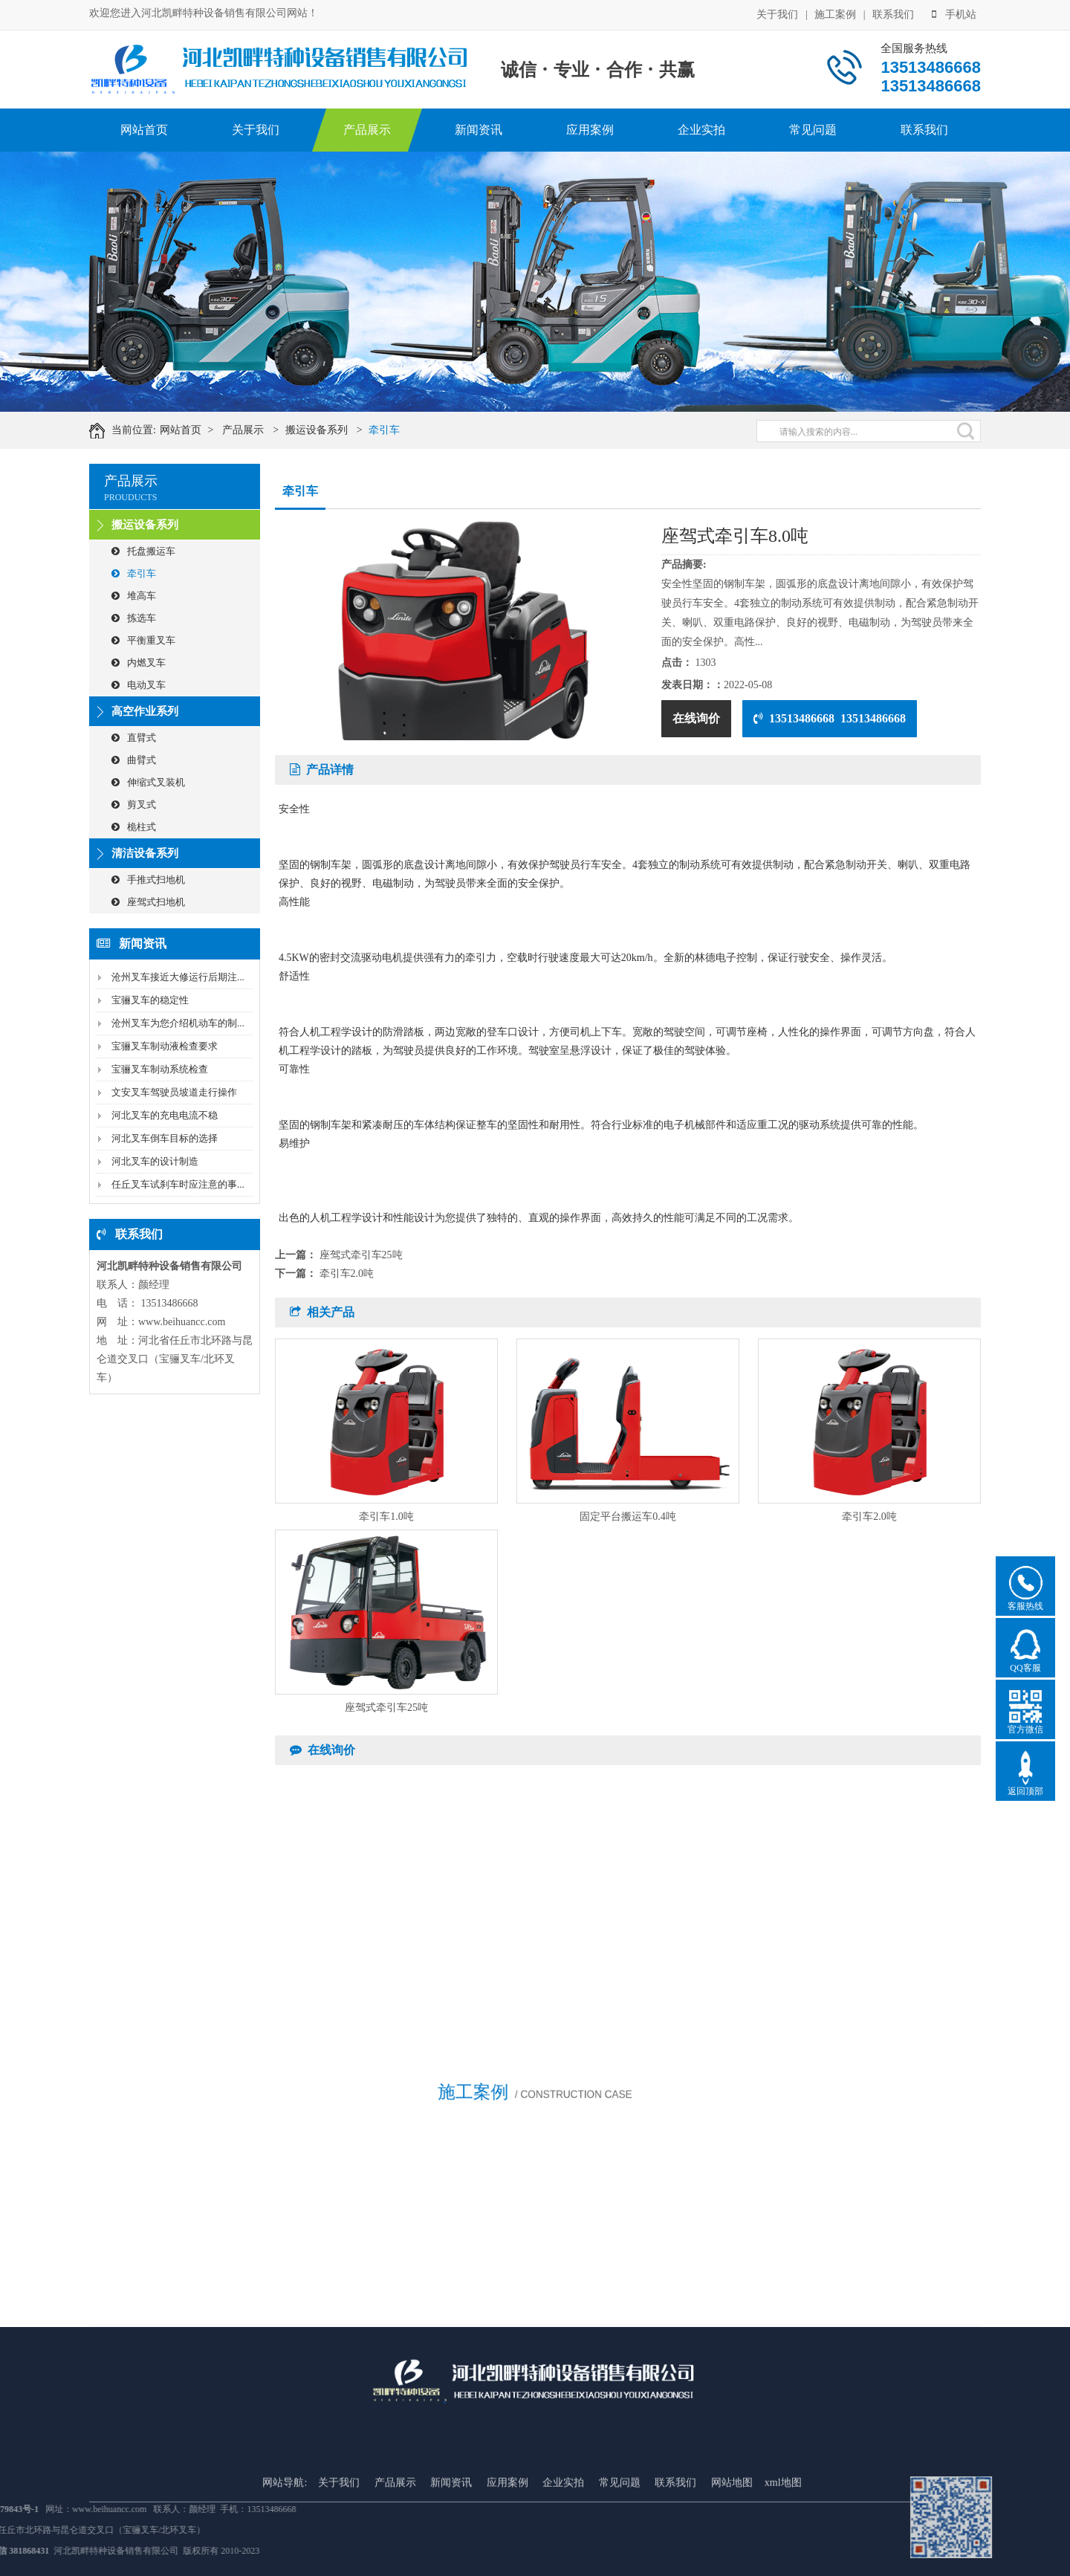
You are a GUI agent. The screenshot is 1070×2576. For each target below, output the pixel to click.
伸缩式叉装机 (148, 782)
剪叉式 (133, 804)
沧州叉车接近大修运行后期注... (177, 977)
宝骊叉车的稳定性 (150, 1000)
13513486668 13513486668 (829, 718)
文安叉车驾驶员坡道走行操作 (174, 1092)
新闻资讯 (478, 129)
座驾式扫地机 (148, 901)
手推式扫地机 (148, 879)
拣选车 (133, 618)
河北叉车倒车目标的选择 (164, 1138)
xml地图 (783, 2560)
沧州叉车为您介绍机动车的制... (177, 1023)
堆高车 (133, 595)
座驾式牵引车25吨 (361, 1255)
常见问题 (813, 129)
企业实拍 (701, 129)
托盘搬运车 (143, 551)
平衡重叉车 (143, 640)
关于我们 (777, 13)
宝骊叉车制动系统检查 (159, 1069)
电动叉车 (138, 684)
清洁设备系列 (144, 853)
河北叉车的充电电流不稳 (164, 1115)
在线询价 (696, 718)
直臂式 (133, 737)
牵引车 (395, 430)
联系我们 (893, 13)
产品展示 (367, 129)
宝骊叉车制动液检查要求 (164, 1046)
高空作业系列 (144, 711)
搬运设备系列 (327, 430)
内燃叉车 (138, 662)
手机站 (954, 13)
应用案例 (590, 129)
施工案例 (835, 13)
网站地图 (732, 2560)
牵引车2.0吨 (347, 1273)
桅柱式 (133, 826)
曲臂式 (133, 760)
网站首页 (144, 129)
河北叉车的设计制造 (154, 1161)
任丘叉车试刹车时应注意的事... (177, 1184)
